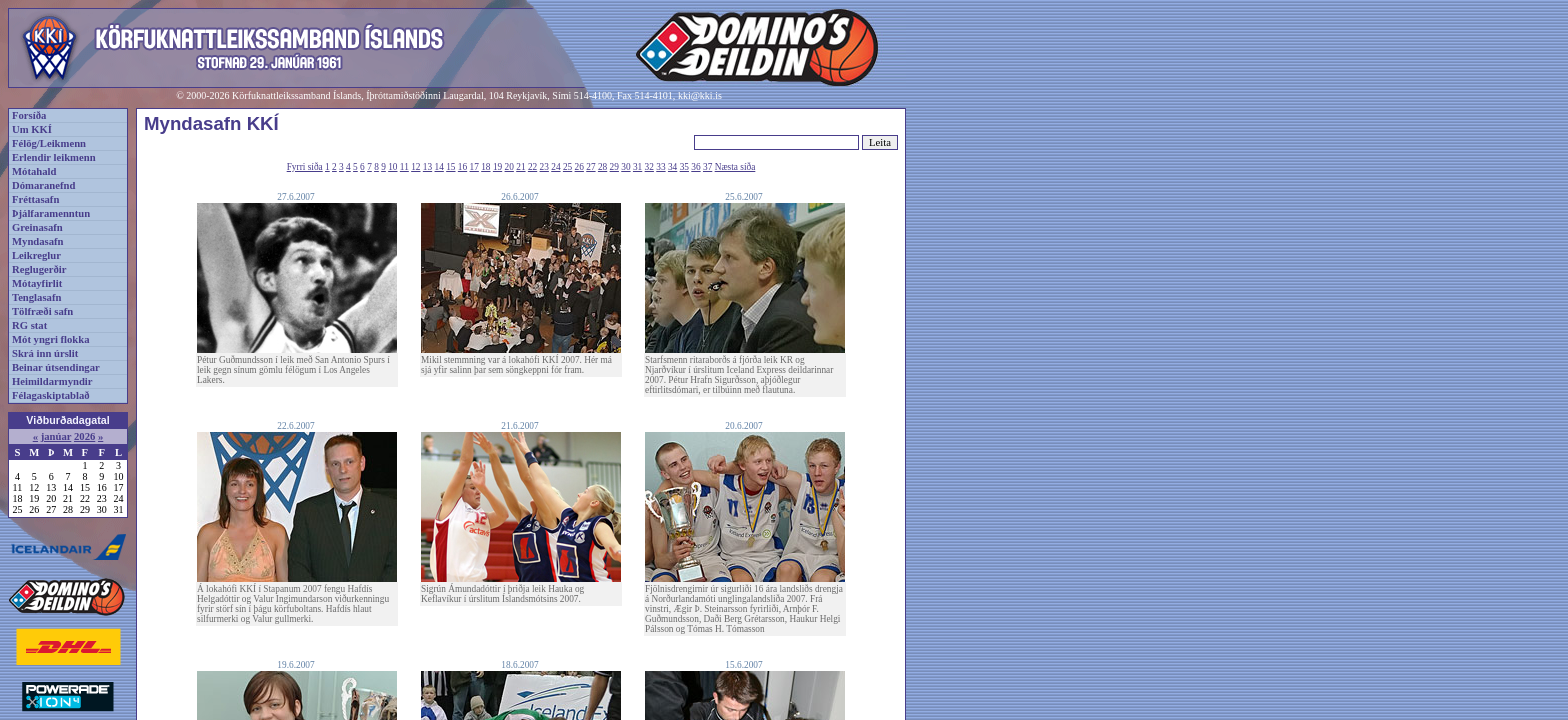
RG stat (29, 325)
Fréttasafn (35, 199)
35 (684, 167)
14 (439, 167)
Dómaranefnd (43, 185)
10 (392, 167)
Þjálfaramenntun (51, 213)
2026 (84, 436)
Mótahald (34, 171)
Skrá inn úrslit (45, 353)
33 (660, 167)
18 (485, 167)
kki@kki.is (700, 95)
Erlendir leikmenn (54, 157)
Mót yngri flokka (51, 339)
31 (637, 167)
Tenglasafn (36, 297)
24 (555, 167)
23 (544, 167)
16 (462, 167)
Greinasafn (37, 227)
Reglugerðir (39, 269)
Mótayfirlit (37, 283)
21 (520, 167)
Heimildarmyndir (52, 381)
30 (625, 167)
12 (415, 167)
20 (509, 167)
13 (427, 167)
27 (590, 167)
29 (614, 167)
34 (672, 167)
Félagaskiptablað (51, 395)
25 (567, 167)
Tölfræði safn (42, 311)
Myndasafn (38, 241)
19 (497, 167)
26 (579, 167)
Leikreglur (36, 255)
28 (602, 167)
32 (649, 167)
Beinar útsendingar (56, 367)
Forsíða (29, 115)
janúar (56, 436)
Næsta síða (735, 167)
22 (532, 167)
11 (404, 167)
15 (450, 167)
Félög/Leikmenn (49, 143)
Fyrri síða (305, 167)
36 (695, 167)
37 (707, 167)
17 (474, 167)
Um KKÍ (32, 129)
